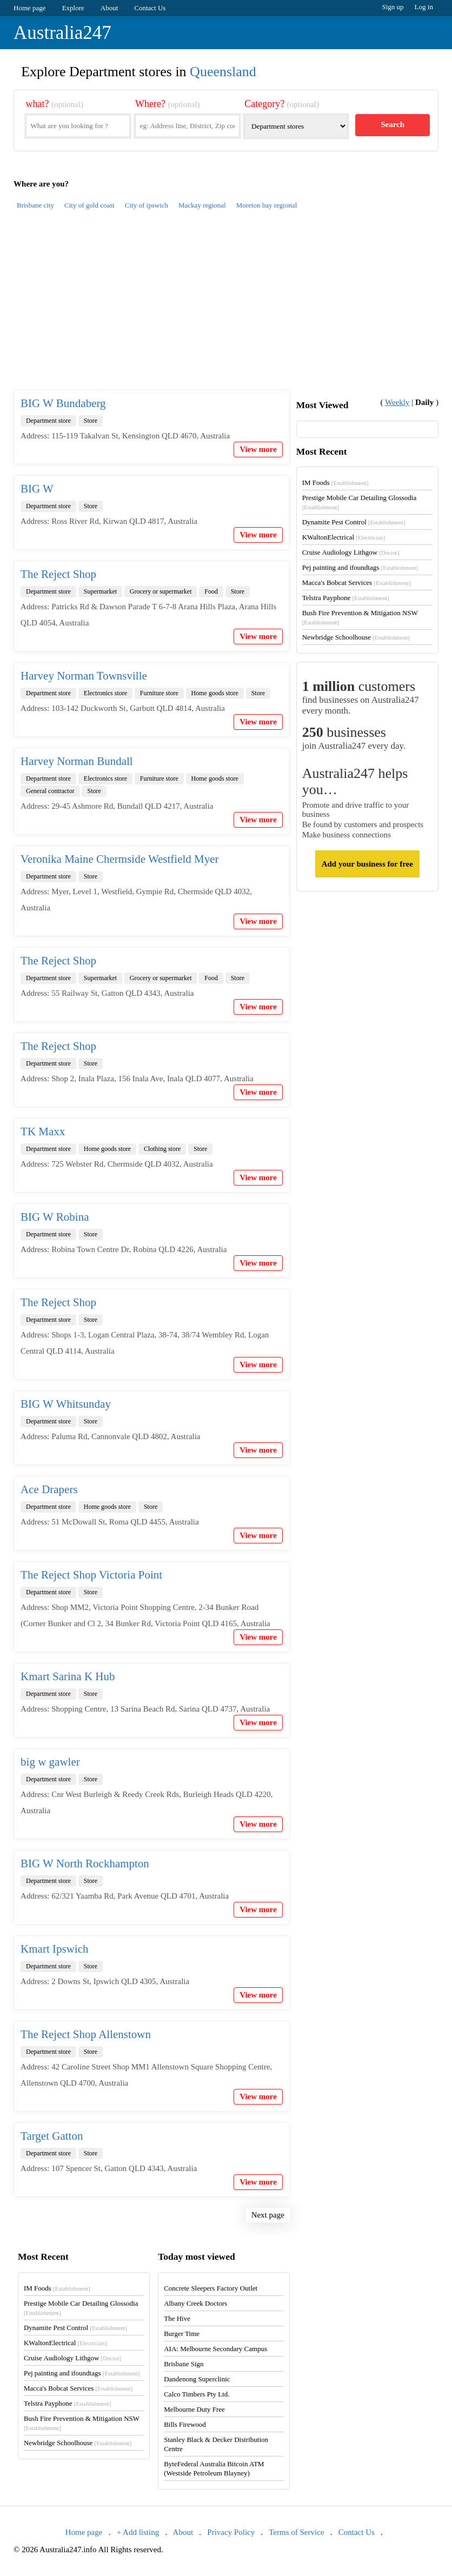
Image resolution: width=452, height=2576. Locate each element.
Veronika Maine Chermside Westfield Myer (120, 859)
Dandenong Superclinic (197, 2379)
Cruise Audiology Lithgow (351, 552)
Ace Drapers (49, 1489)
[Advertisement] (226, 306)
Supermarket (100, 591)
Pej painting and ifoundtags (360, 567)
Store (90, 420)
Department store (48, 420)
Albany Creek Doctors (195, 2303)
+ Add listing (138, 2532)
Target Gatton (52, 2135)
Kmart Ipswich (54, 1948)
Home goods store (214, 693)
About (109, 8)
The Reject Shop (58, 574)
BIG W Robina (55, 1216)
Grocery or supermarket (161, 591)
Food (211, 591)
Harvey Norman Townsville (84, 675)
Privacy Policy (231, 2532)
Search (392, 124)
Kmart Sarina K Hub (68, 1676)
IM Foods (335, 482)
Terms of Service (296, 2532)
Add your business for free (367, 864)
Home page (30, 8)
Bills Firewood (185, 2424)
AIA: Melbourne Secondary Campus (215, 2349)
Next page (267, 2215)
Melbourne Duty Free (194, 2409)
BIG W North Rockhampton (85, 1863)
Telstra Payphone (346, 598)
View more (258, 449)
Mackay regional (202, 205)
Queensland (223, 71)
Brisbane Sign (183, 2364)
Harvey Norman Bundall (77, 761)
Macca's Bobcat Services (356, 582)
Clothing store (162, 1149)
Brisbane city (35, 205)
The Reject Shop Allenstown (86, 2034)
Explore (73, 8)
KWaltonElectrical (343, 537)
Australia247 (62, 32)
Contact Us (149, 8)
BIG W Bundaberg (63, 403)
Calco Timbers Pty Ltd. (196, 2394)
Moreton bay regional (266, 205)
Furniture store (159, 693)
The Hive (177, 2318)
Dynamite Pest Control (354, 522)
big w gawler (50, 1761)
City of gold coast (89, 205)
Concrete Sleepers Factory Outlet (210, 2288)
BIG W (37, 488)
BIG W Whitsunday (66, 1403)
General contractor (50, 791)
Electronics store (105, 693)
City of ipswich (146, 205)
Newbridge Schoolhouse (356, 637)
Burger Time (182, 2333)
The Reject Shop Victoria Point (91, 1574)
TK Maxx (43, 1131)
